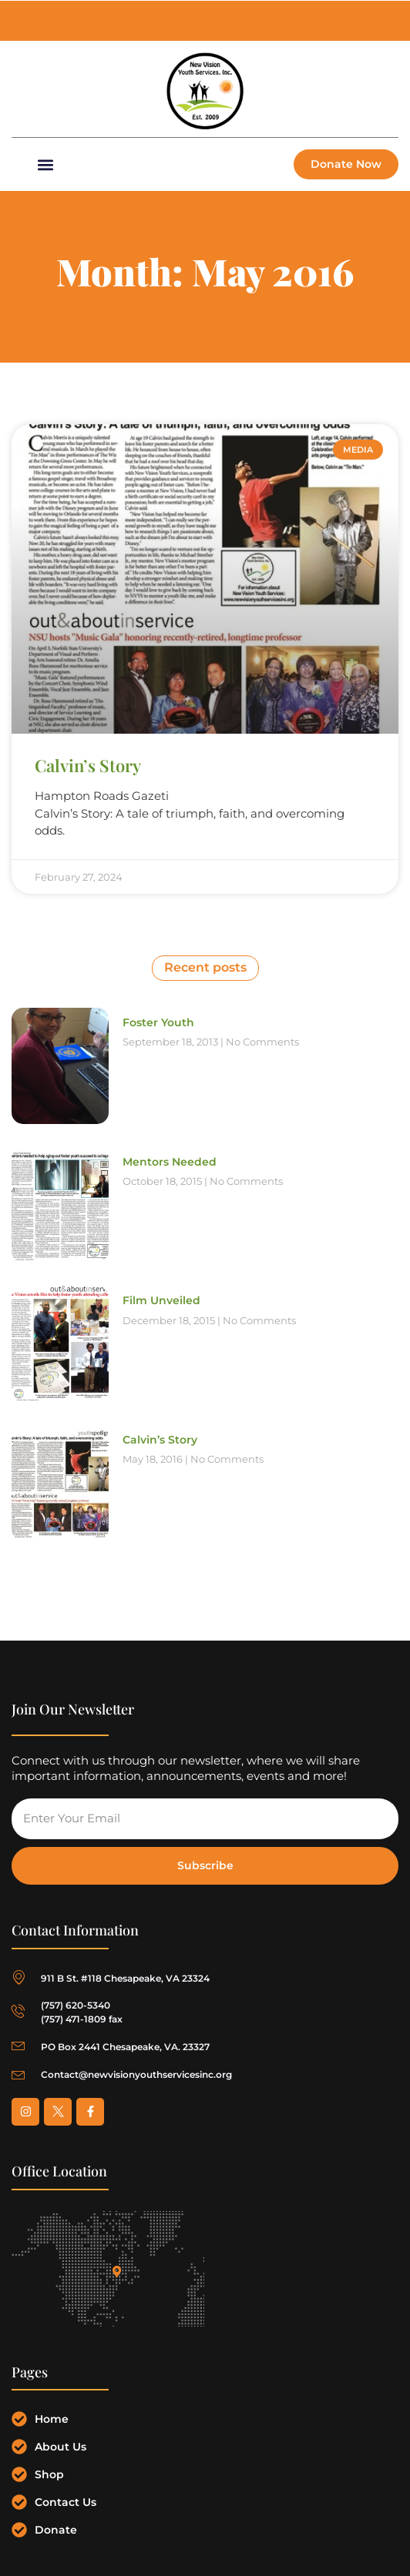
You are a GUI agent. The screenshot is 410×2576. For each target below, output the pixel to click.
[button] (45, 164)
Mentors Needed (170, 1162)
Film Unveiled (161, 1300)
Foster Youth (158, 1022)
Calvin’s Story (88, 765)
